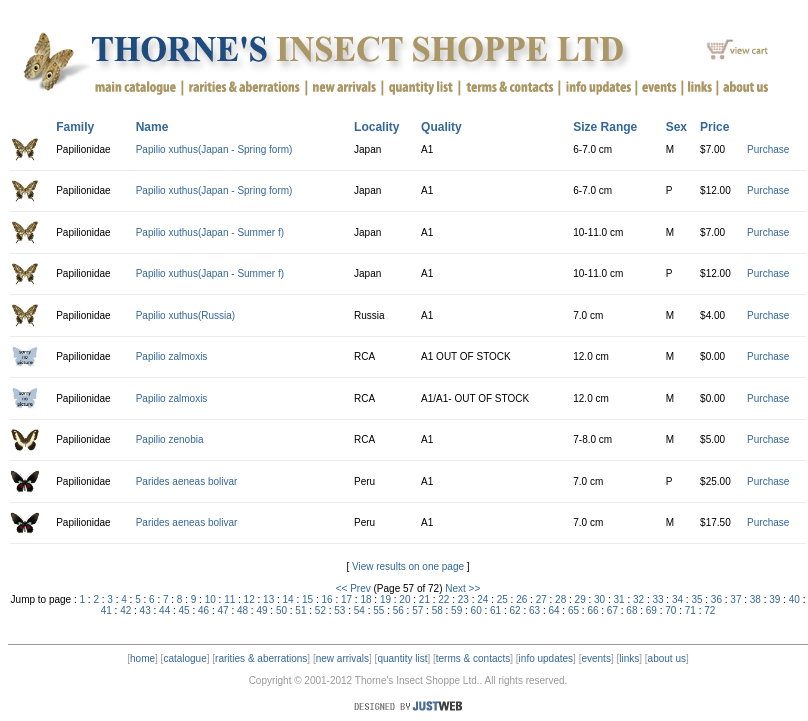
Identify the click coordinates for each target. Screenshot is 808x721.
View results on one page (408, 566)
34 (677, 599)
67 (612, 610)
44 (164, 610)
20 (404, 599)
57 (417, 610)
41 (106, 610)
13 (268, 599)
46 (203, 610)
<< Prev (353, 588)
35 (696, 599)
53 (339, 610)
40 (794, 599)
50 (281, 610)
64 (553, 610)
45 (184, 610)
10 (210, 599)
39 (774, 599)
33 (657, 599)
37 (735, 599)
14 (288, 599)
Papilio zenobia (170, 439)
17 (346, 599)
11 (229, 599)
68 (631, 610)
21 (424, 599)
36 (716, 599)
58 (437, 610)
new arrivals (342, 658)
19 (385, 599)
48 (242, 610)
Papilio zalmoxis (172, 356)
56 (398, 610)
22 (443, 599)
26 (521, 599)
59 (456, 610)
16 (326, 599)
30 (599, 599)
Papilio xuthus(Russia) (186, 315)
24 (482, 599)
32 (638, 599)
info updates (546, 658)
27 (541, 599)
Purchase (768, 149)
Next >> (462, 588)
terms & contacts (473, 658)
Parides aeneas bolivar (187, 481)
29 (580, 599)
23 (463, 599)
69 (651, 610)
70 (670, 610)
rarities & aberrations (261, 658)
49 (261, 610)
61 (495, 610)
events (595, 658)
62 (515, 610)
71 (690, 610)
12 (249, 599)
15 (307, 599)
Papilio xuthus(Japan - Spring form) (214, 149)
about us (667, 658)
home (142, 658)
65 (573, 610)
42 (125, 610)
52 (320, 610)
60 (476, 610)
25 (502, 599)
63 (534, 610)
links (629, 658)
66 (592, 610)
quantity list (402, 658)
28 (560, 599)
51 (300, 610)
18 (365, 599)
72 (709, 610)
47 (222, 610)
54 (359, 610)
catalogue (184, 658)
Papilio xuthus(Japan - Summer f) (210, 232)
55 (378, 610)
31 (619, 599)
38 (755, 599)
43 (145, 610)
